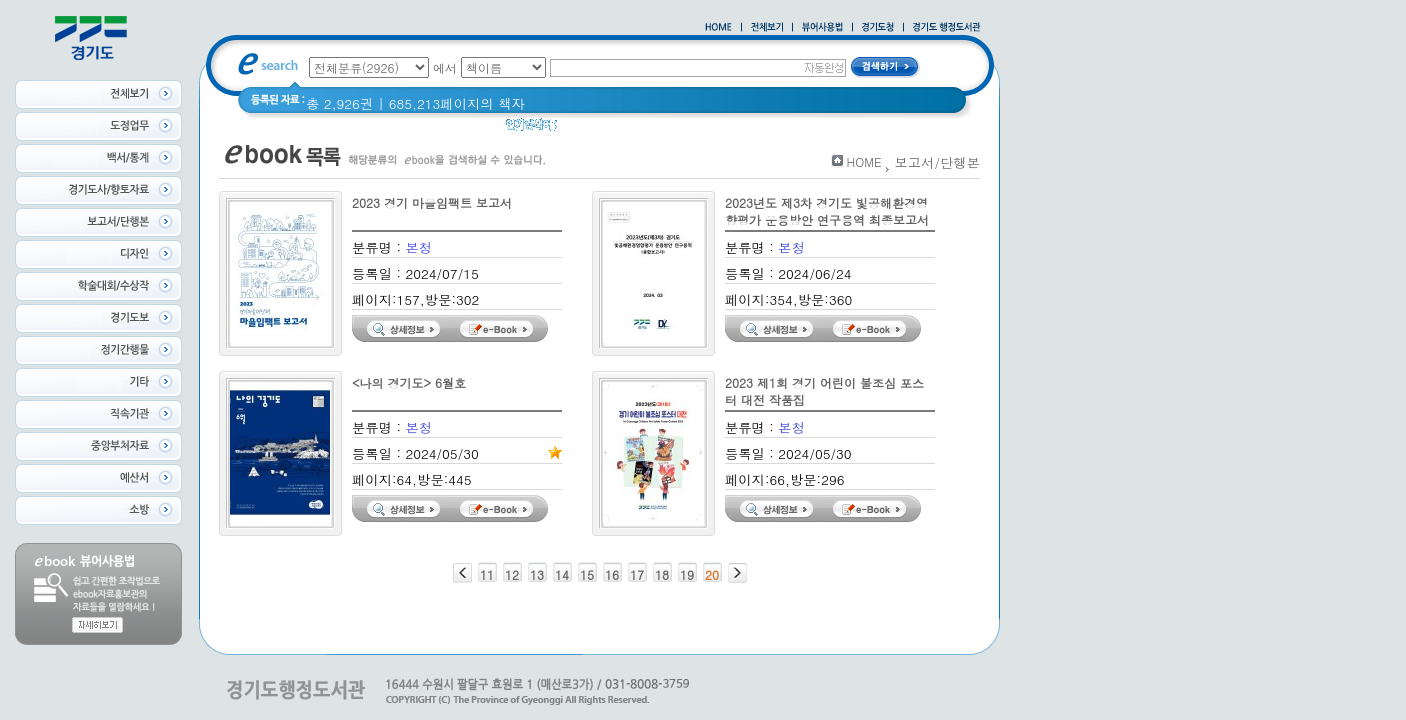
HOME (864, 161)
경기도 (632, 129)
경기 (583, 129)
